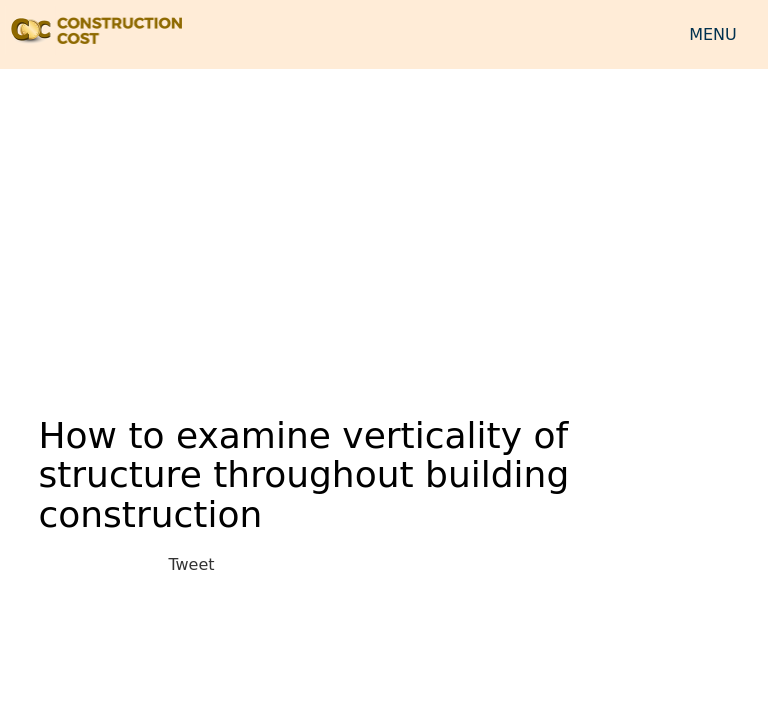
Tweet (191, 564)
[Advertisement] (384, 229)
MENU (713, 34)
